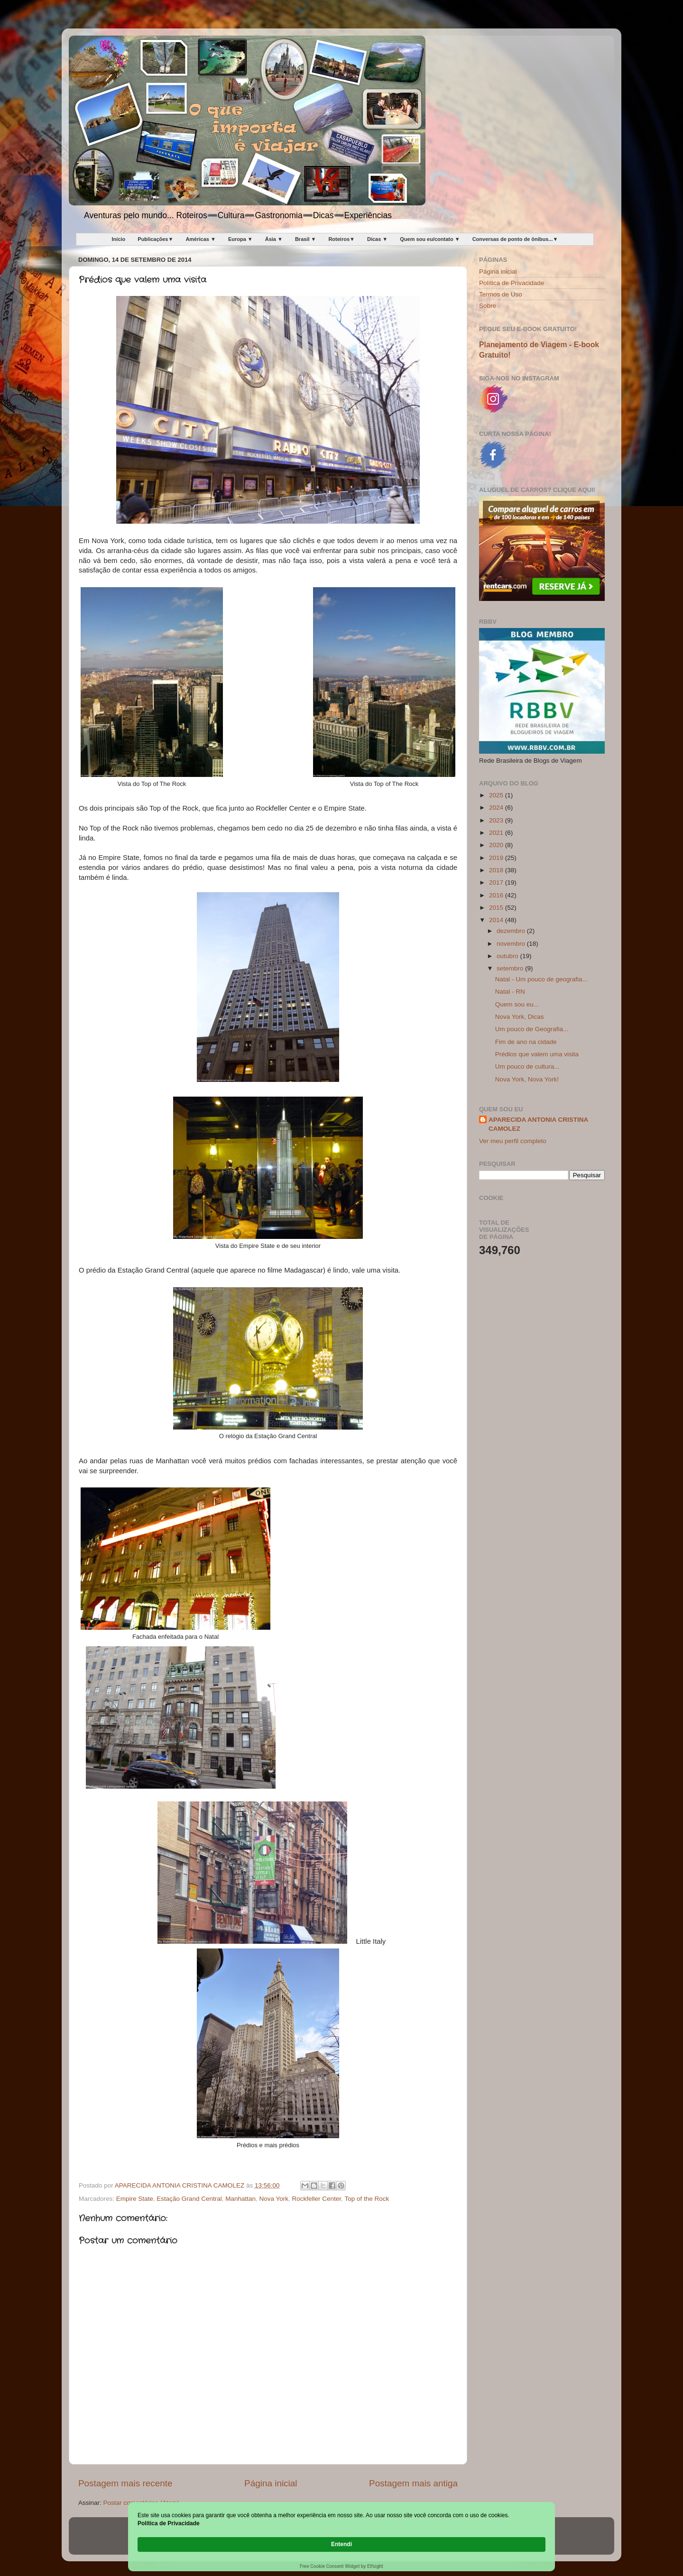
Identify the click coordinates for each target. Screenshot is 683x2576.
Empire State (134, 2198)
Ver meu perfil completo (512, 1141)
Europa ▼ (240, 239)
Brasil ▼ (305, 239)
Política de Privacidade (511, 282)
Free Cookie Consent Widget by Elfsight (341, 2566)
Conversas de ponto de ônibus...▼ (515, 239)
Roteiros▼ (341, 239)
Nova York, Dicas (519, 1016)
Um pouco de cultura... (527, 1066)
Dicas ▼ (377, 239)
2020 (497, 845)
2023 (497, 820)
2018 (497, 870)
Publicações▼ (155, 239)
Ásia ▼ (274, 239)
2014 (497, 919)
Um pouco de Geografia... (532, 1029)
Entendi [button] (525, 2539)
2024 (497, 807)
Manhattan (240, 2198)
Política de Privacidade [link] (191, 2543)
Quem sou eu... (517, 1004)
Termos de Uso (500, 294)
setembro (511, 968)
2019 (497, 857)
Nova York (274, 2198)
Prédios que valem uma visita (537, 1054)
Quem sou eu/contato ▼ (430, 239)
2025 (497, 795)
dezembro (512, 930)
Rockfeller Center (317, 2198)
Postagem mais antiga (413, 2483)
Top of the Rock (366, 2198)
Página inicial (270, 2483)
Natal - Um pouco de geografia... (541, 979)
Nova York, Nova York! (527, 1079)
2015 (497, 907)
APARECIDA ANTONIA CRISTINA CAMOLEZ (538, 1124)
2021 (497, 832)
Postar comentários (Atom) (141, 2502)
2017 (497, 882)
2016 (497, 895)
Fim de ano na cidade (526, 1041)
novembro (512, 943)
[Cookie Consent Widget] (341, 2545)
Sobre (487, 305)
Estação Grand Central (189, 2198)
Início (119, 239)
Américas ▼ (200, 239)
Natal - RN (510, 991)
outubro (508, 956)
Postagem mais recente (125, 2483)
